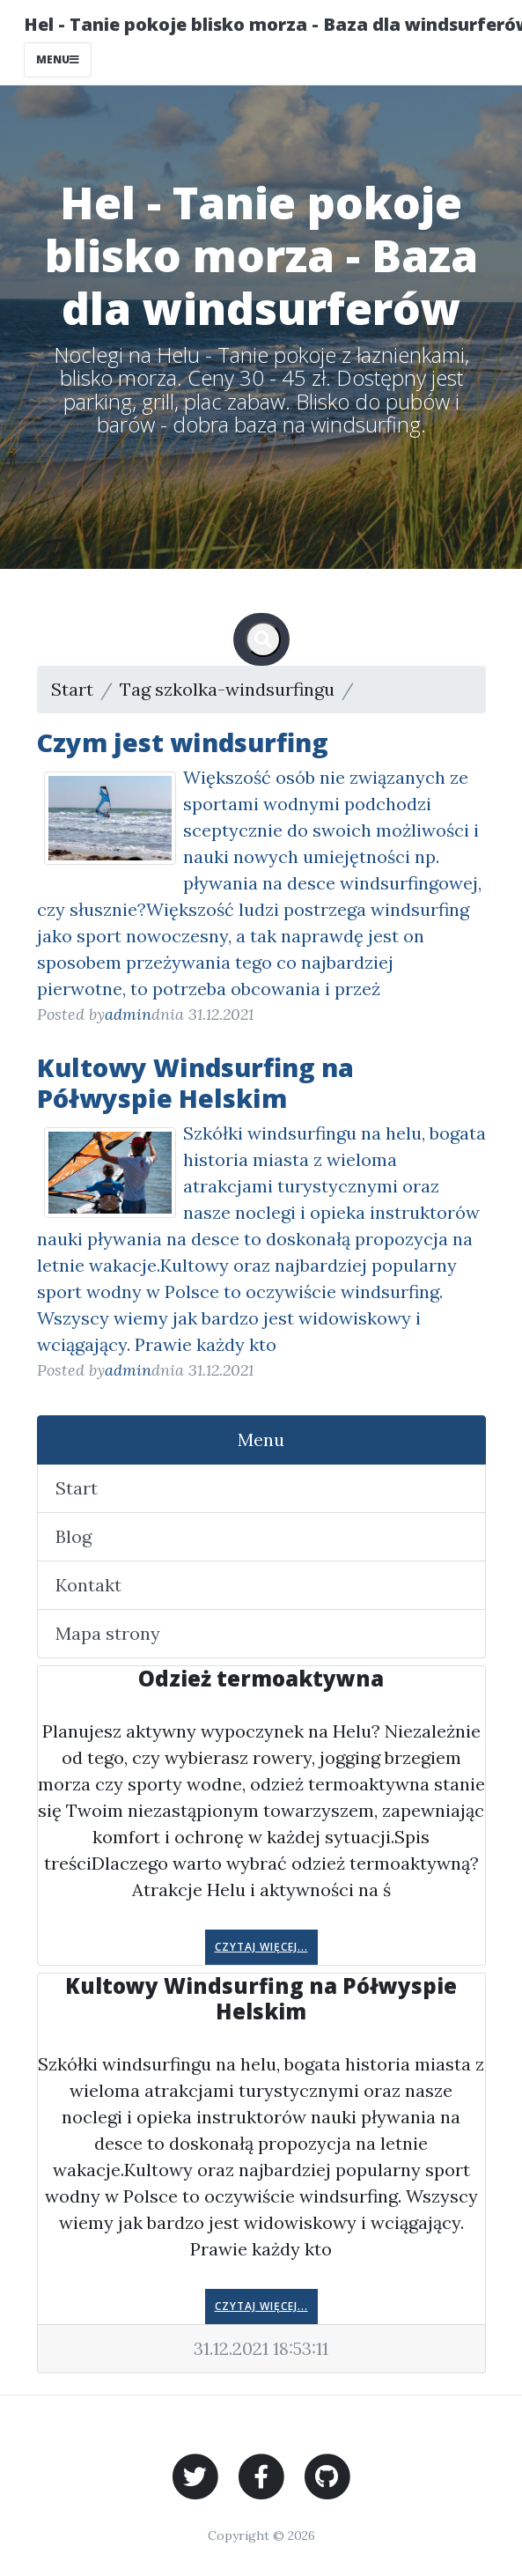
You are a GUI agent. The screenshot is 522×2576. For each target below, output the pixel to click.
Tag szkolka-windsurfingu (227, 689)
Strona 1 (394, 689)
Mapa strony (107, 1633)
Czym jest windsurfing (182, 742)
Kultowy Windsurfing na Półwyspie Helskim (195, 1082)
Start (72, 689)
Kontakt (88, 1585)
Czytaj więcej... (261, 1946)
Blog (73, 1536)
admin (128, 1014)
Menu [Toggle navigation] (57, 59)
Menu (261, 1439)
